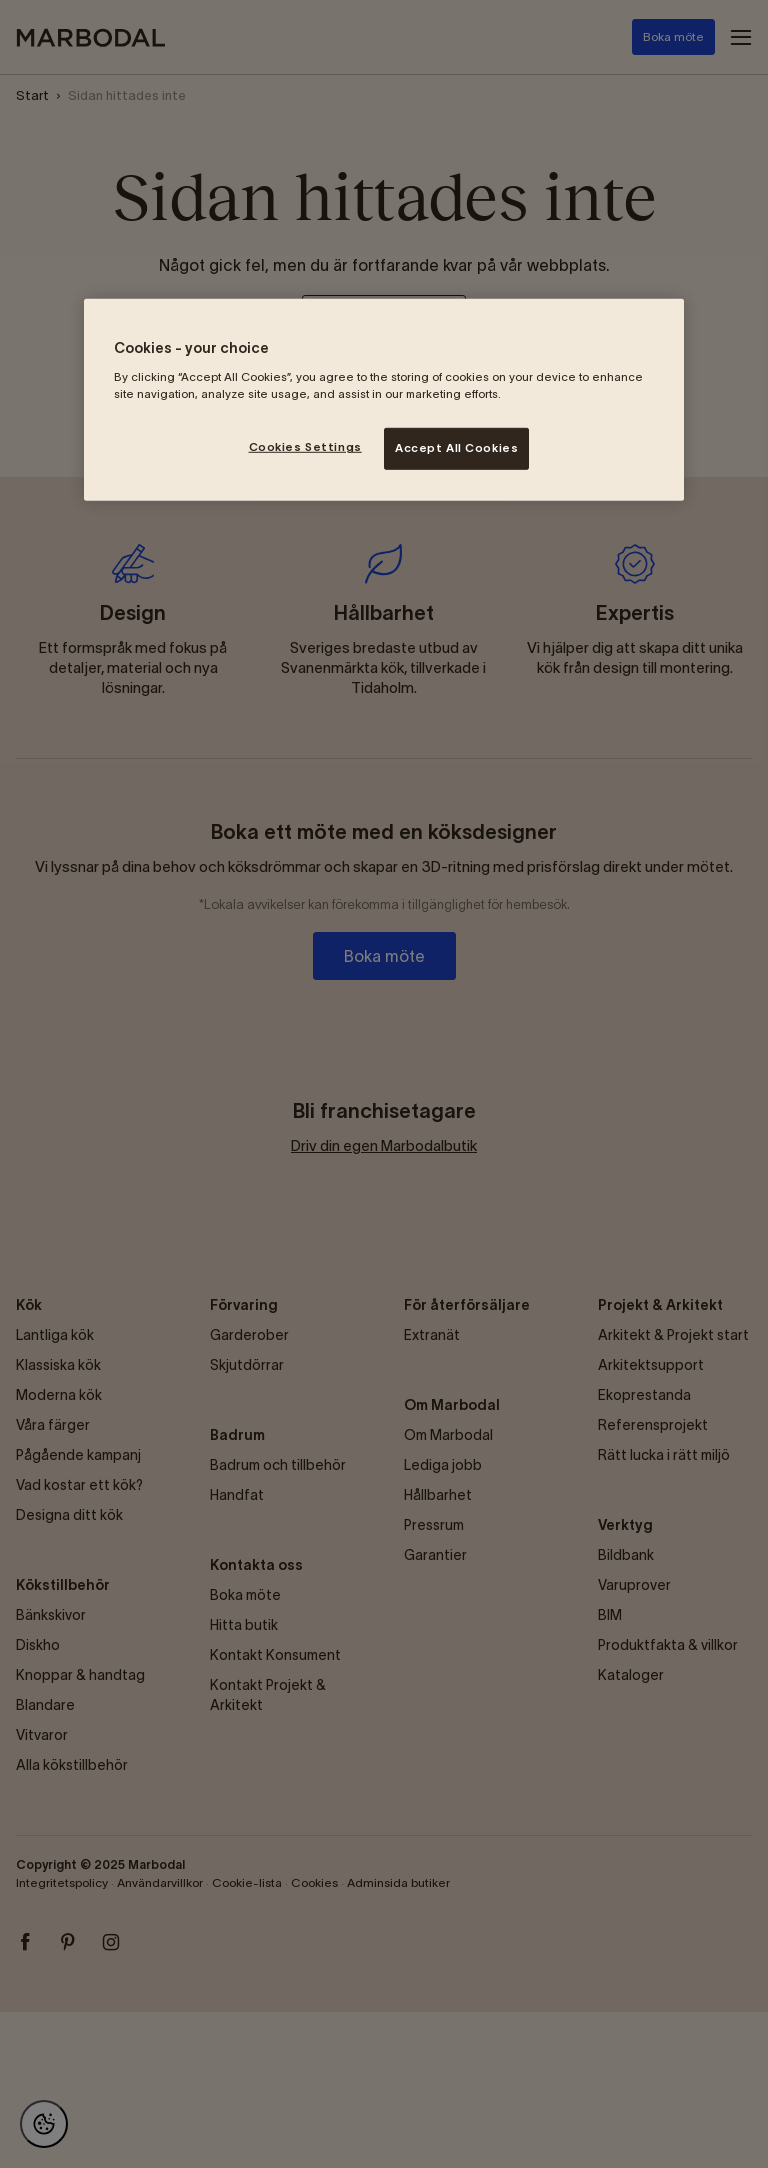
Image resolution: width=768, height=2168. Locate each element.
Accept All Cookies (456, 448)
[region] (384, 400)
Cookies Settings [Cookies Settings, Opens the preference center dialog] (305, 447)
